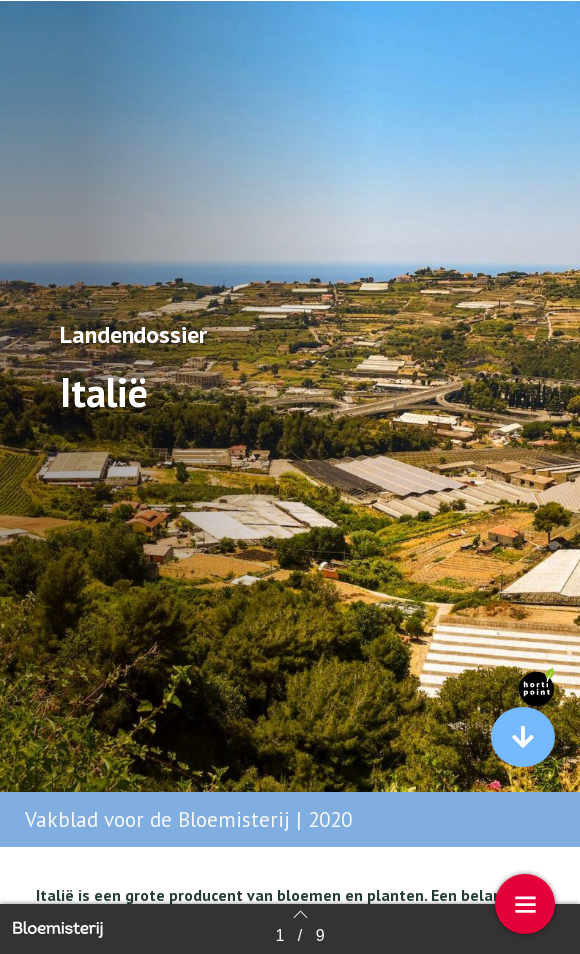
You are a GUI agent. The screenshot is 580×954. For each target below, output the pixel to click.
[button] (523, 737)
